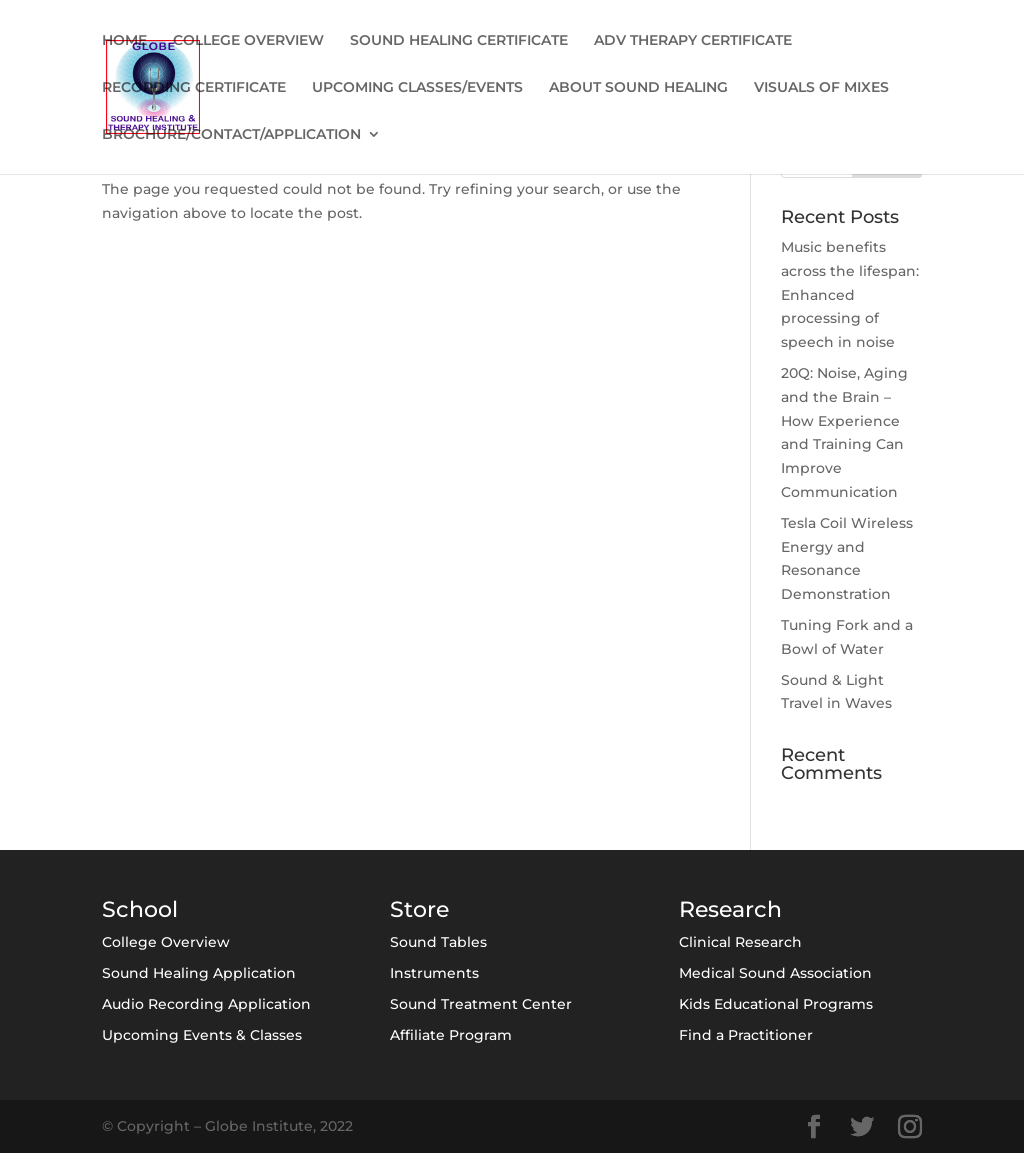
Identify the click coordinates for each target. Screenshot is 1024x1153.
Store (419, 909)
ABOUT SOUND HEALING (638, 88)
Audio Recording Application (206, 1004)
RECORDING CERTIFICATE (194, 88)
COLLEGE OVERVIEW (248, 41)
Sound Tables (438, 942)
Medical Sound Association (775, 973)
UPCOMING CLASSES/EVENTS (417, 88)
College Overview (166, 942)
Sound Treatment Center (481, 1004)
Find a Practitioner (746, 1035)
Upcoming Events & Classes (202, 1035)
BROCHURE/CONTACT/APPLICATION (231, 135)
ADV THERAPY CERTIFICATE (693, 41)
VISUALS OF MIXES (821, 88)
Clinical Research (740, 942)
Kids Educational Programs (776, 1004)
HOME (124, 41)
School (140, 909)
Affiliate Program (451, 1035)
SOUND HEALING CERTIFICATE (459, 41)
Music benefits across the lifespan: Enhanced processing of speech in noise (850, 294)
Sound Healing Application (199, 973)
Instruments (434, 973)
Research (730, 909)
